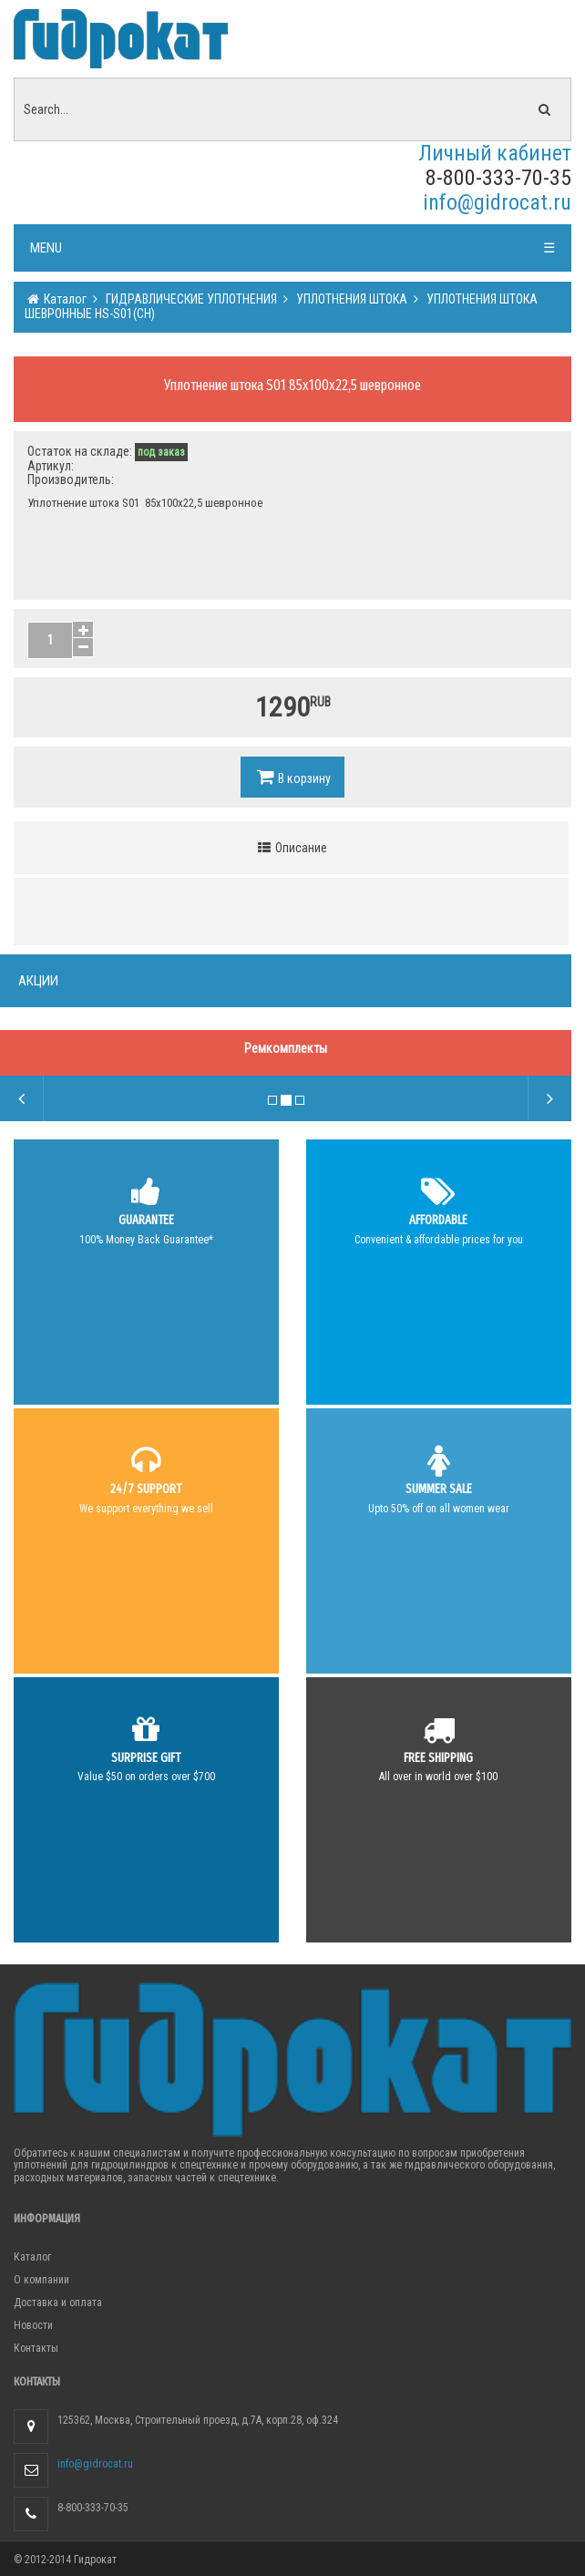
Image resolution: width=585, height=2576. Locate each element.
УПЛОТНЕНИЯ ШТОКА (350, 299)
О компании (41, 2279)
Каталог (64, 299)
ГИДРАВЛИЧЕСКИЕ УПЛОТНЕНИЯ (190, 299)
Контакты (36, 2348)
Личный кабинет (494, 153)
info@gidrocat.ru (497, 202)
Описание (291, 847)
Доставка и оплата (58, 2302)
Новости (33, 2325)
